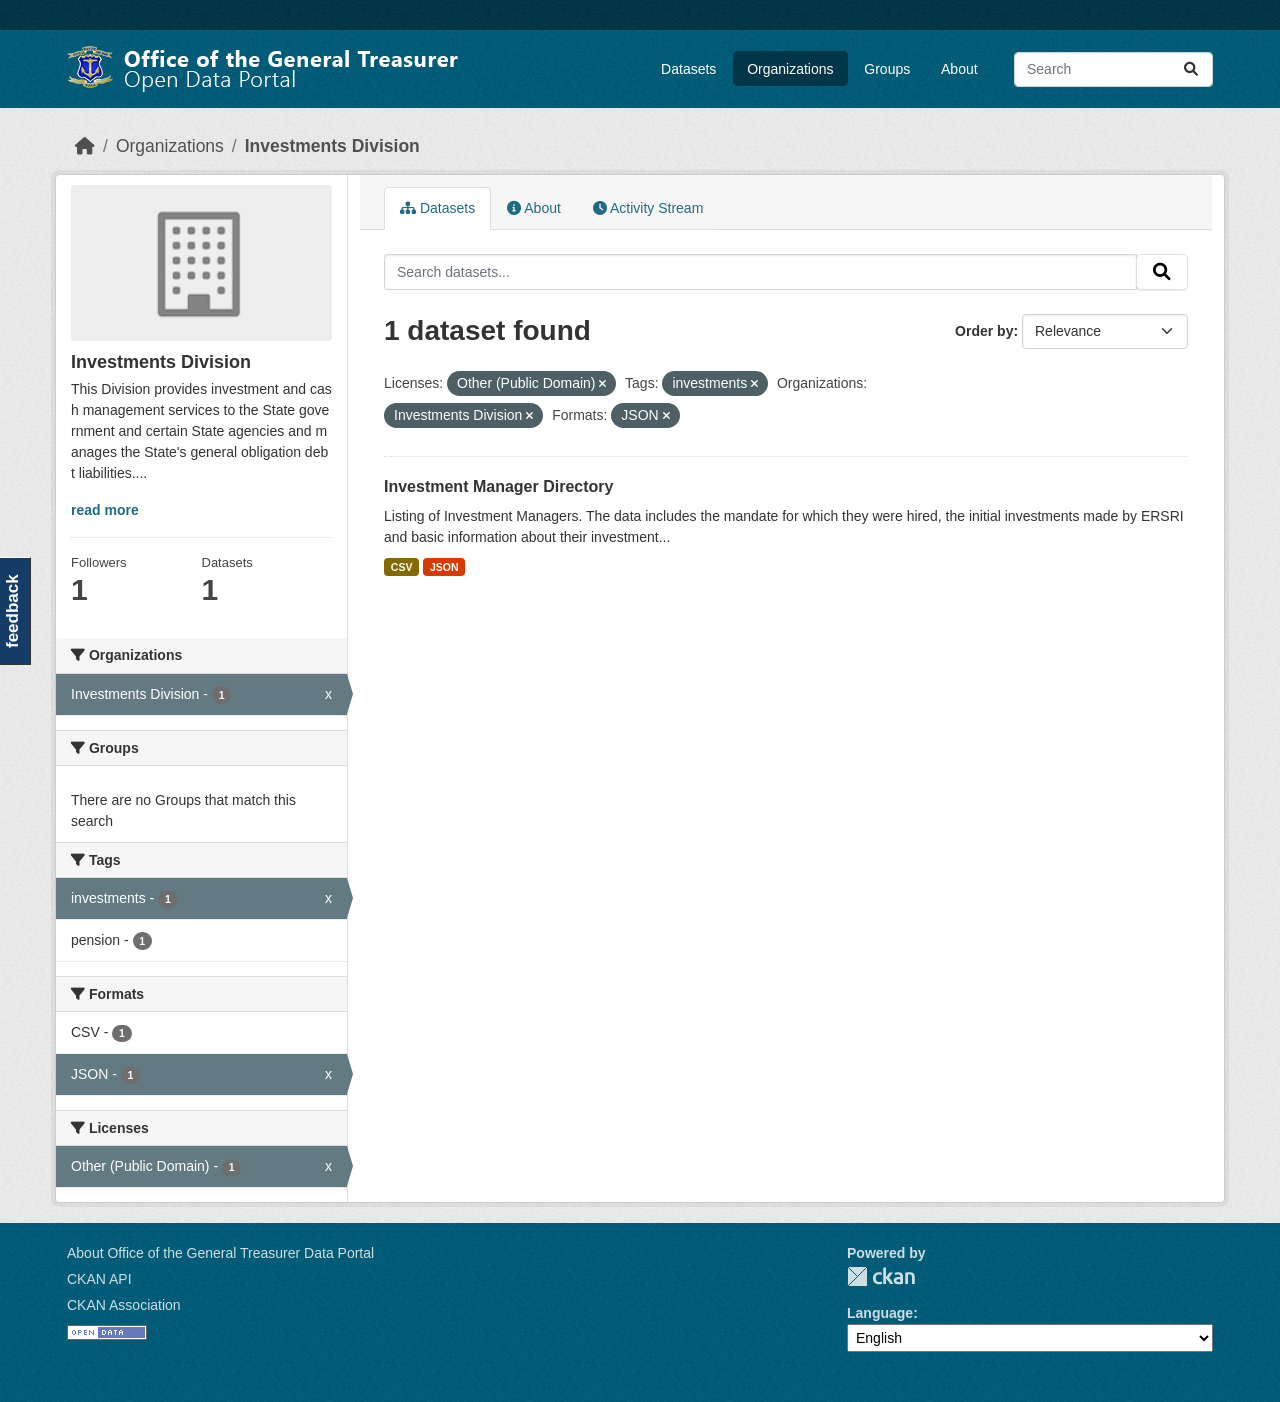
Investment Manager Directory (498, 486)
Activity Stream (648, 208)
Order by (984, 331)
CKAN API (99, 1279)
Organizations (790, 69)
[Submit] (1191, 69)
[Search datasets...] (1113, 69)
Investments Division (332, 146)
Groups (887, 69)
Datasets (688, 69)
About (959, 69)
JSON (444, 567)
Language (880, 1313)
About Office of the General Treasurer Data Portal (220, 1253)
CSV (402, 567)
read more (105, 510)
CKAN (881, 1276)
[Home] (85, 146)
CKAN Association (124, 1305)
